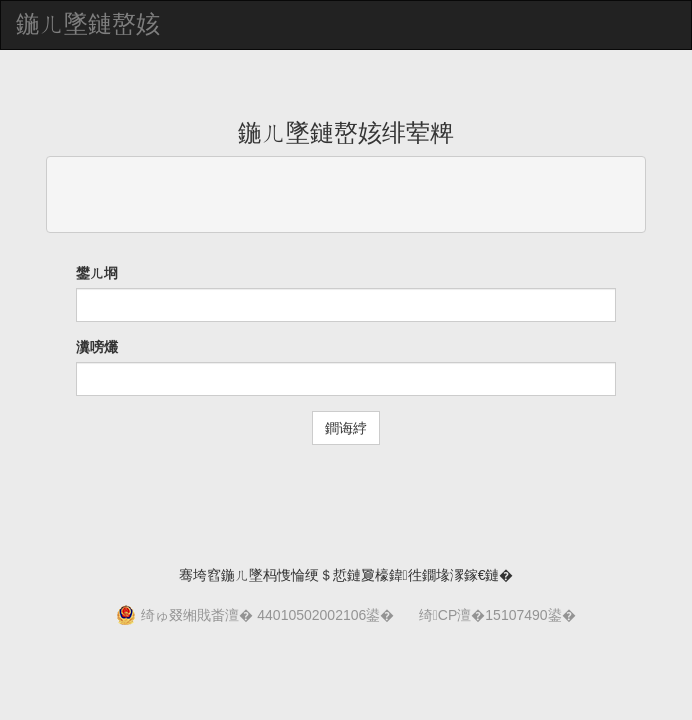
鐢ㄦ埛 (97, 273)
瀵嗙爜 (97, 347)
